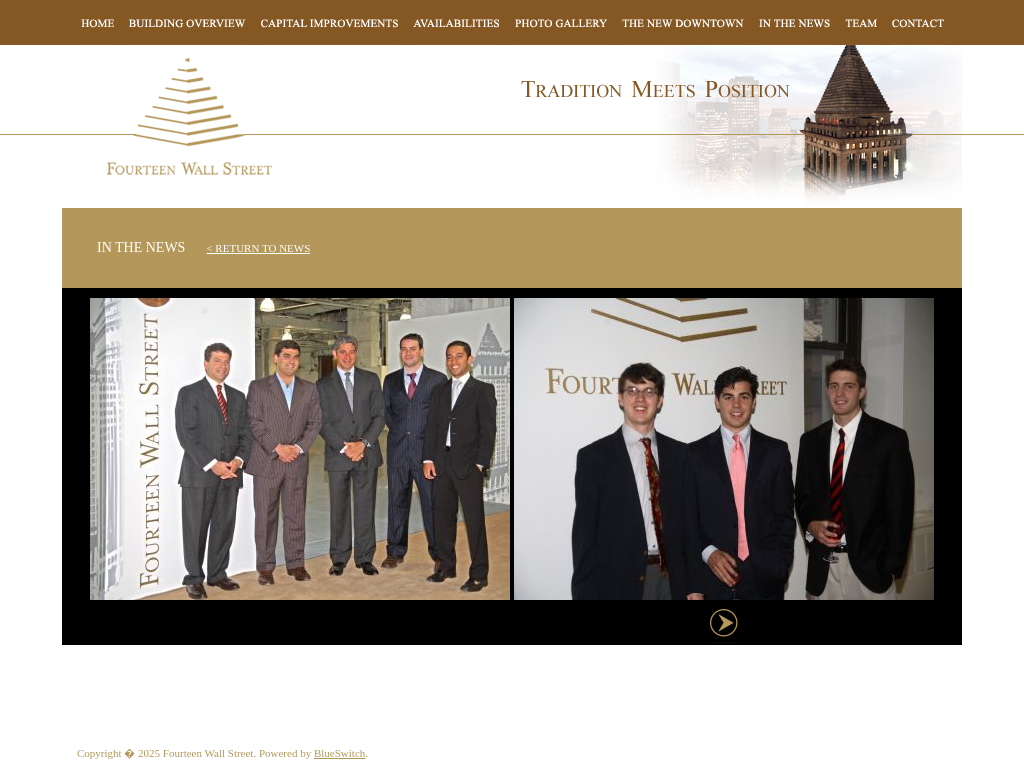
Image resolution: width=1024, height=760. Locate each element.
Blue (324, 753)
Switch (350, 753)
